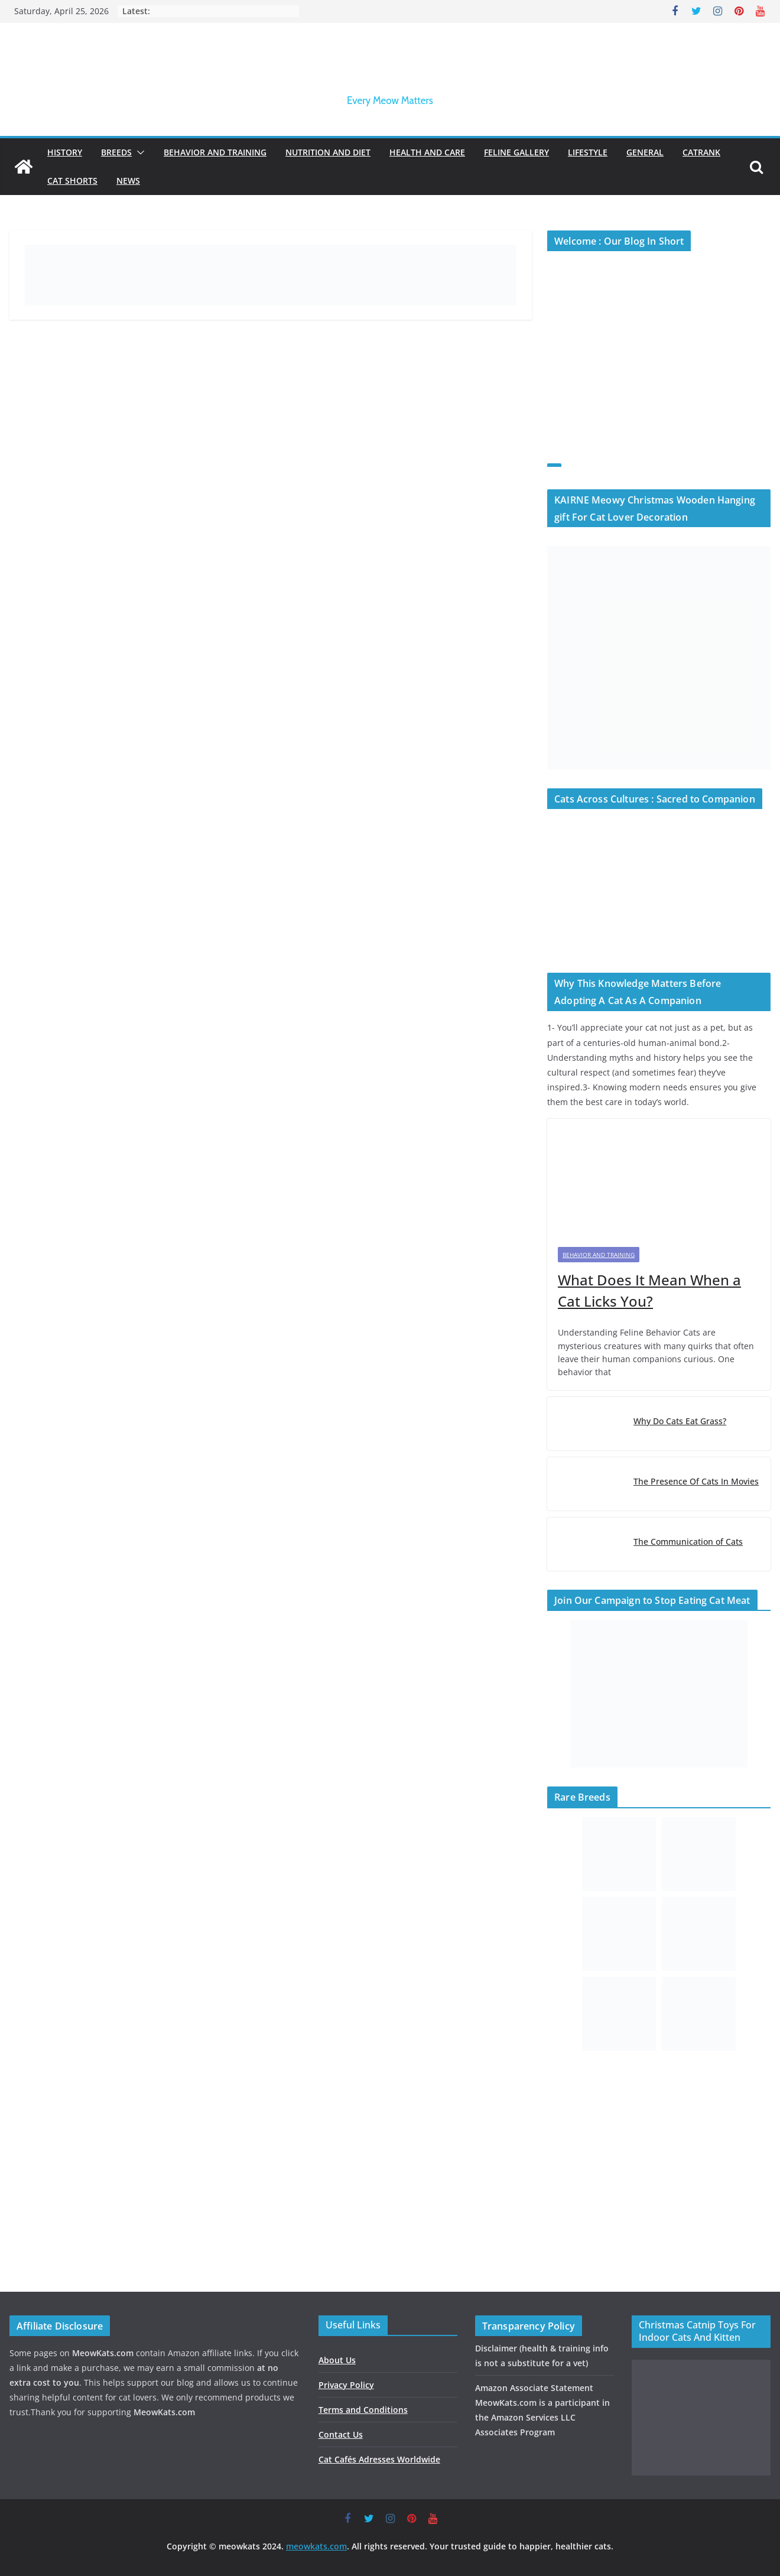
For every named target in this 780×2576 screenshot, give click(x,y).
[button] (138, 152)
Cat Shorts (72, 180)
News (128, 180)
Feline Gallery (516, 152)
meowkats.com (316, 2546)
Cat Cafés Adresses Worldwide (379, 2459)
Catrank (701, 152)
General (645, 152)
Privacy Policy (346, 2384)
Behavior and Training (215, 152)
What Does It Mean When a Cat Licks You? (649, 1290)
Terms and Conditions (363, 2409)
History (64, 152)
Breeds (116, 152)
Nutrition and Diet (327, 152)
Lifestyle (587, 152)
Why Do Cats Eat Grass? (679, 1421)
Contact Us (340, 2434)
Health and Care (427, 152)
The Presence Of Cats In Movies (696, 1481)
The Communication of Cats (688, 1541)
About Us (337, 2360)
